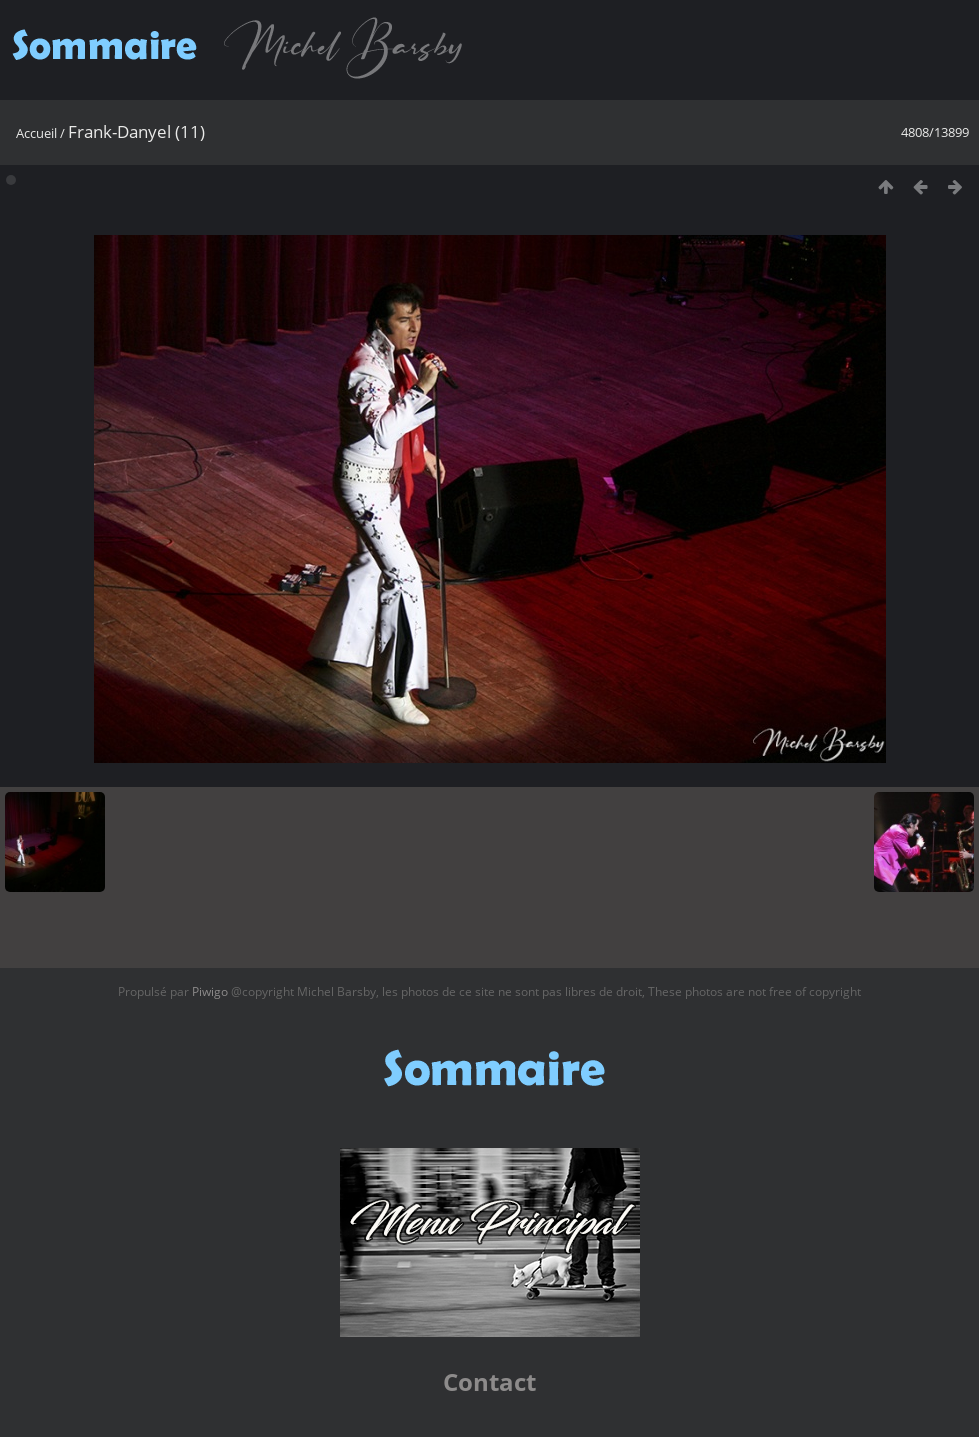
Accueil (36, 133)
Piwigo (210, 991)
